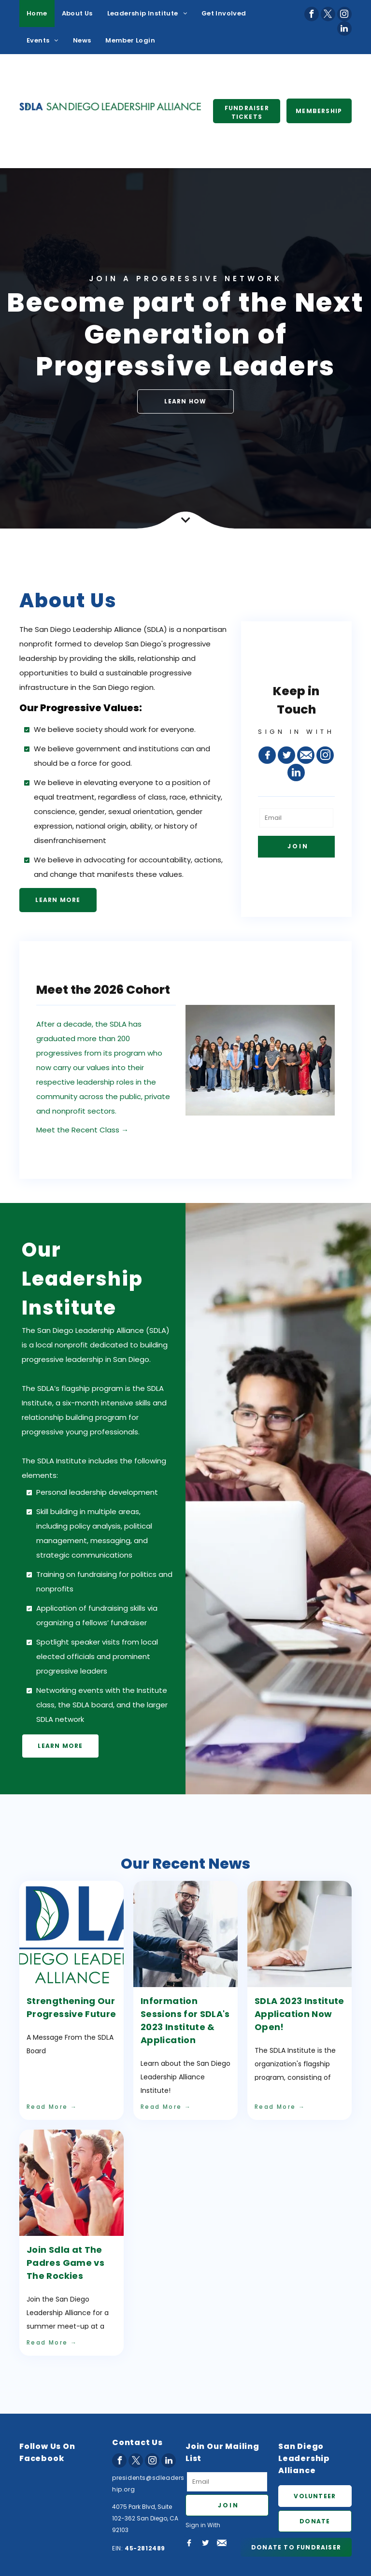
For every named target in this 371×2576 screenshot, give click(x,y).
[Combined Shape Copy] (185, 526)
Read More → (52, 2107)
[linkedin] (344, 28)
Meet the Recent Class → (82, 1130)
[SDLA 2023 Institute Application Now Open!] (299, 1934)
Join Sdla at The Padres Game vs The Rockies (65, 2263)
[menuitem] (37, 13)
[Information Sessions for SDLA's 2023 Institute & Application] (185, 1934)
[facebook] (311, 14)
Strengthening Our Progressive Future (71, 2007)
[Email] (296, 818)
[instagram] (344, 14)
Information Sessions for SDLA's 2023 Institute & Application (185, 2020)
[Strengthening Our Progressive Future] (71, 1934)
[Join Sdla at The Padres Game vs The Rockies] (71, 2183)
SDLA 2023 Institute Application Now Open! (299, 2014)
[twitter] (328, 14)
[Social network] (267, 755)
